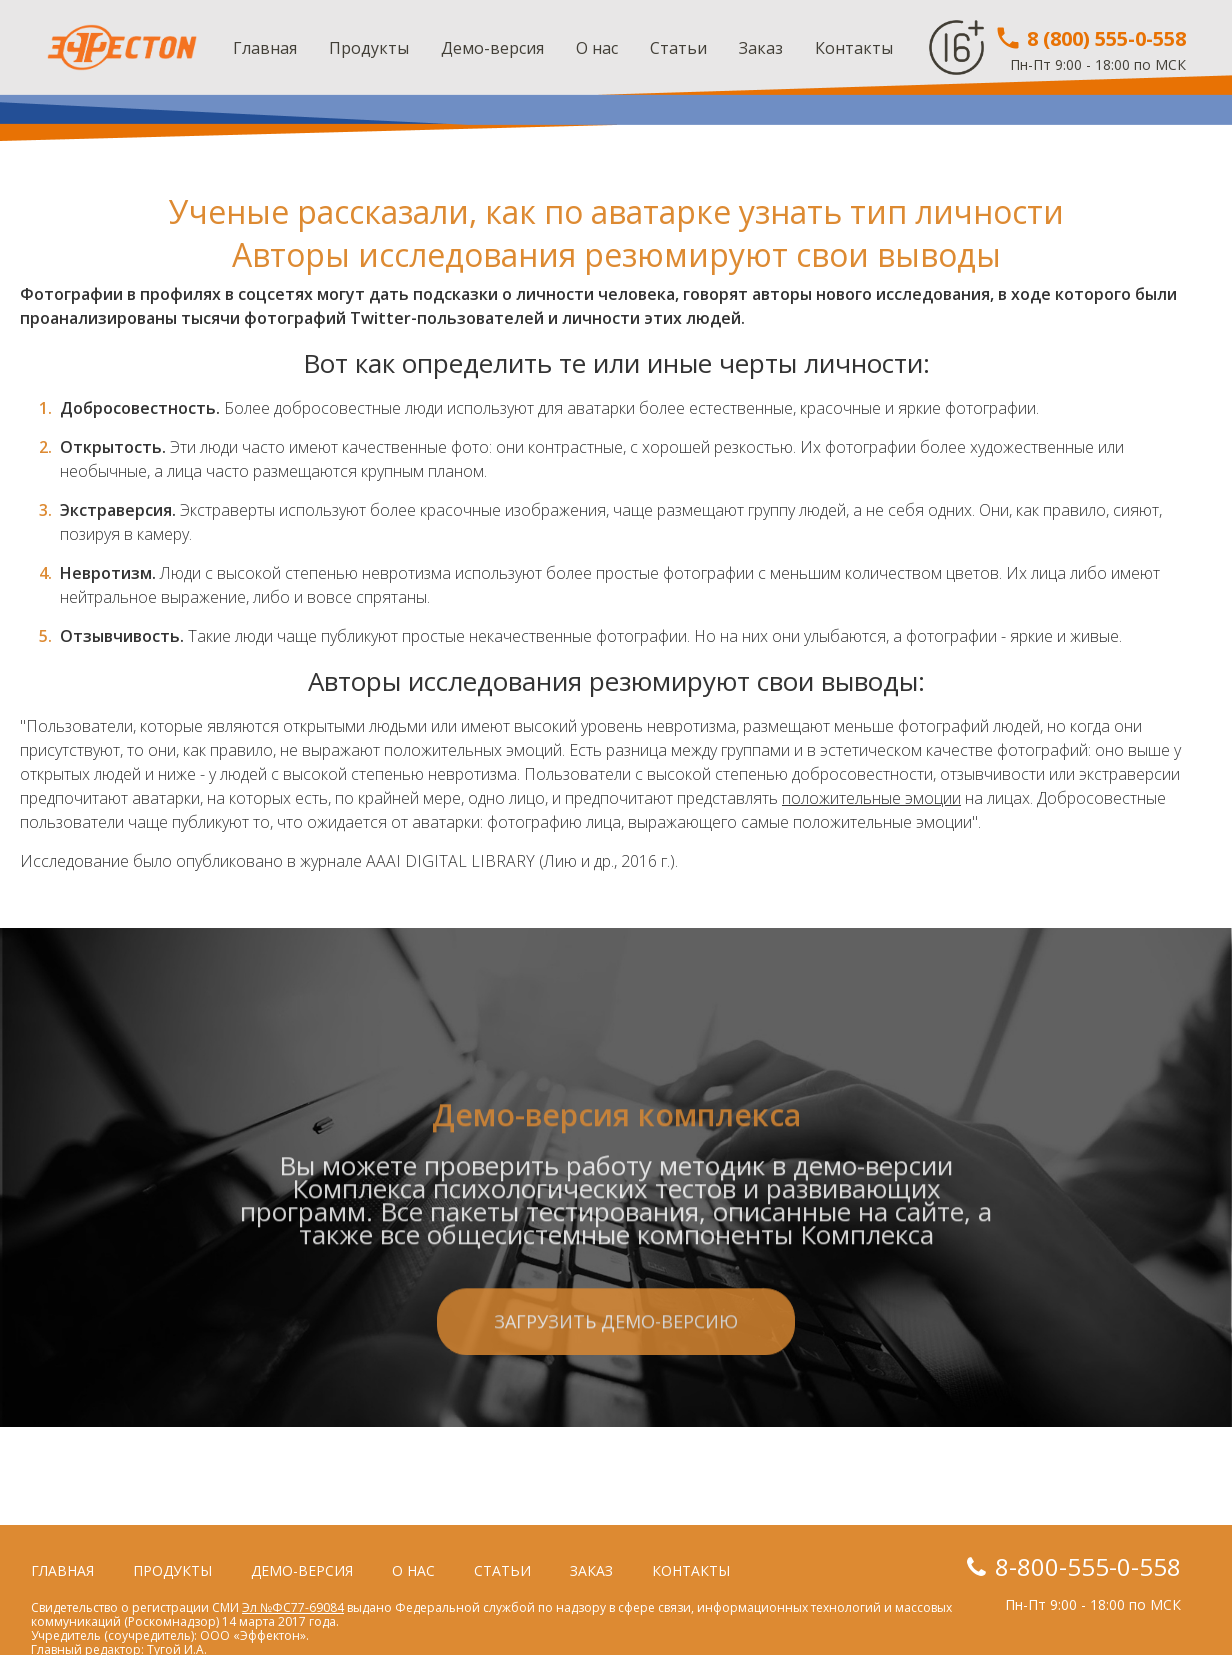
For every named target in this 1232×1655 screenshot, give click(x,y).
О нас (597, 48)
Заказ (761, 48)
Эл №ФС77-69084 (293, 1607)
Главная (265, 48)
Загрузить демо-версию (616, 1399)
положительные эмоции (871, 798)
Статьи (678, 48)
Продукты (369, 48)
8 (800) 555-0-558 (1090, 38)
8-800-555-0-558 (1088, 1566)
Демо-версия (492, 48)
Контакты (854, 48)
